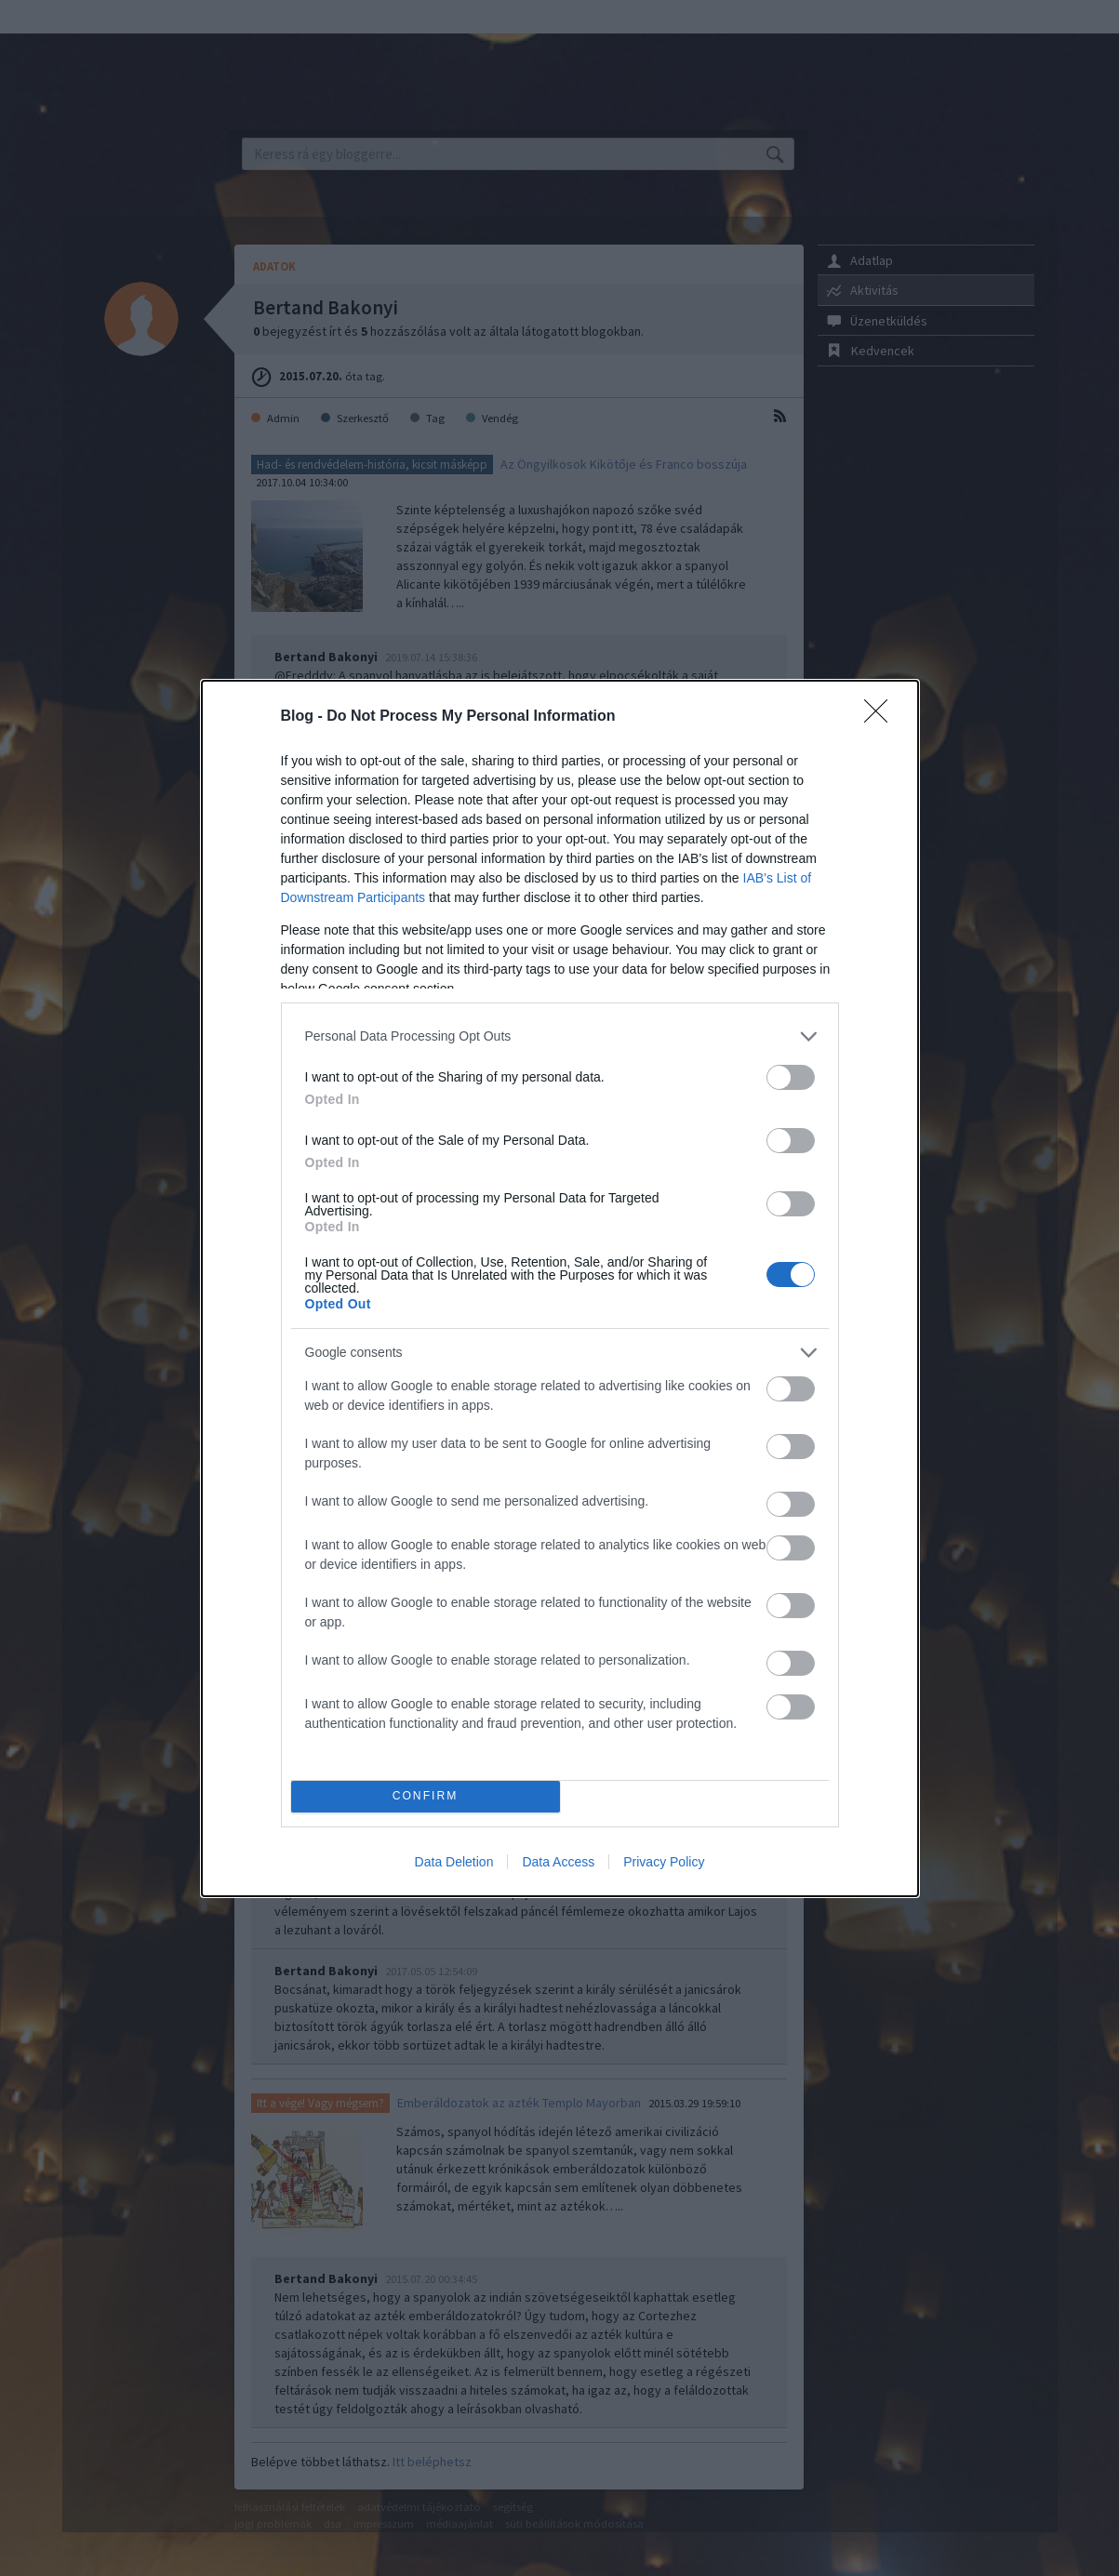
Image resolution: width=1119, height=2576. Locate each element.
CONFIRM (425, 1796)
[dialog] (560, 1288)
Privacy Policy (663, 1861)
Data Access (558, 1861)
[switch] (790, 1077)
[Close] (881, 717)
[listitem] (560, 1036)
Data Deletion (454, 1861)
